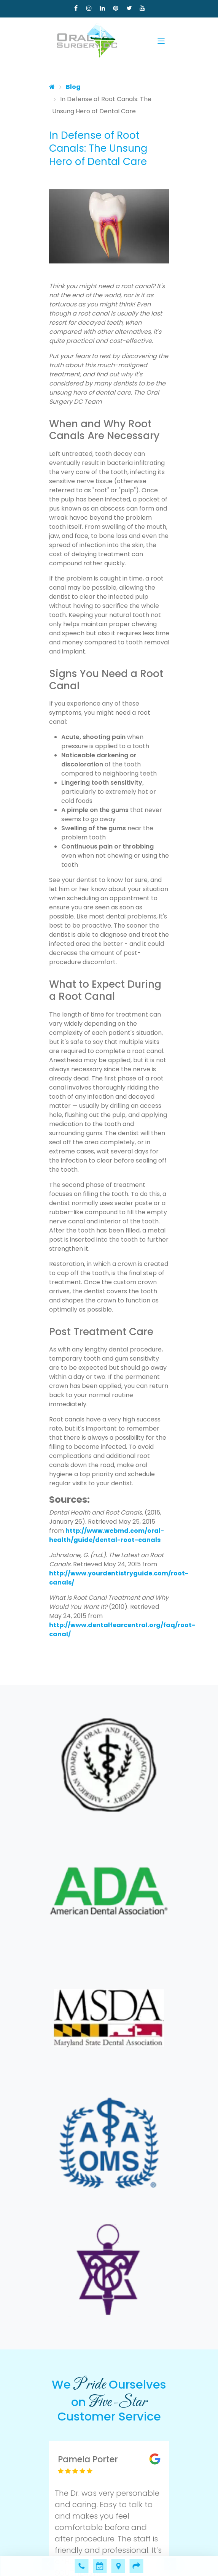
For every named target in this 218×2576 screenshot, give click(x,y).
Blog (73, 86)
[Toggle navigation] (161, 41)
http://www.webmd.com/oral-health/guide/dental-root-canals (106, 1535)
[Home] (52, 86)
